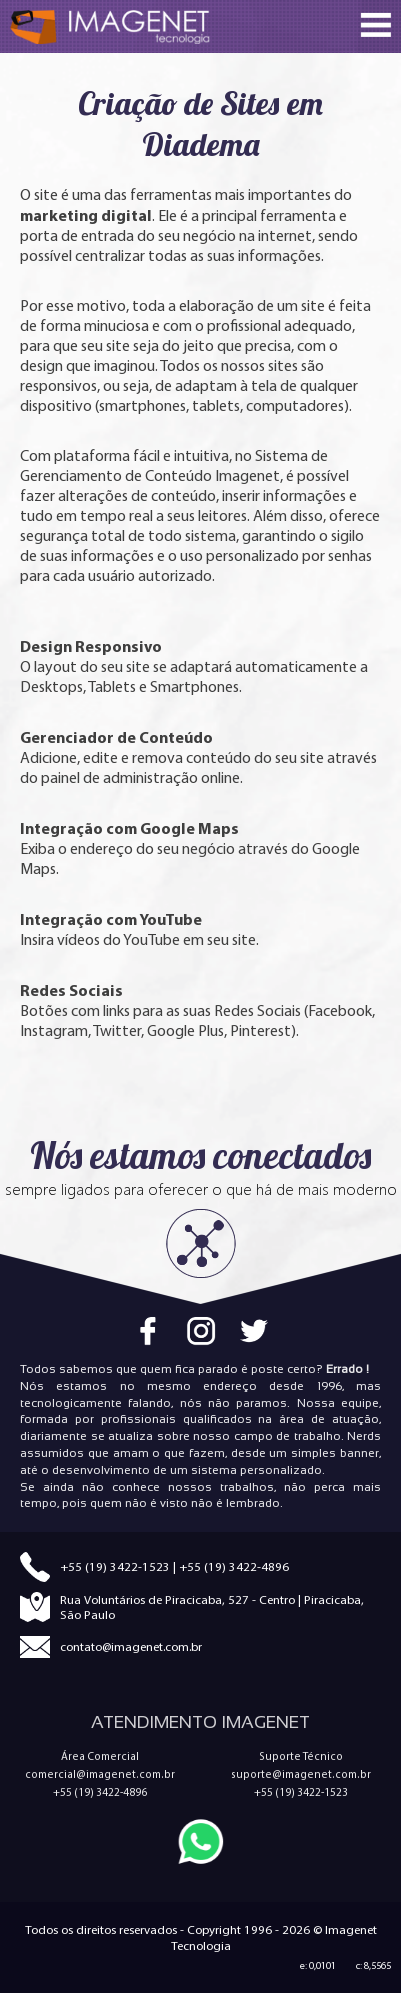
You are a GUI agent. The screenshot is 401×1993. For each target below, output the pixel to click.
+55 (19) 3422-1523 (115, 1566)
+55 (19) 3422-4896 (234, 1566)
